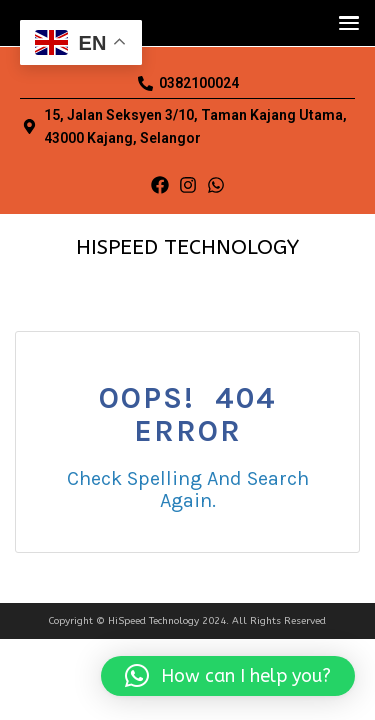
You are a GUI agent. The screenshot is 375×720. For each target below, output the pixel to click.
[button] (344, 22)
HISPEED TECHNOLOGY (187, 247)
